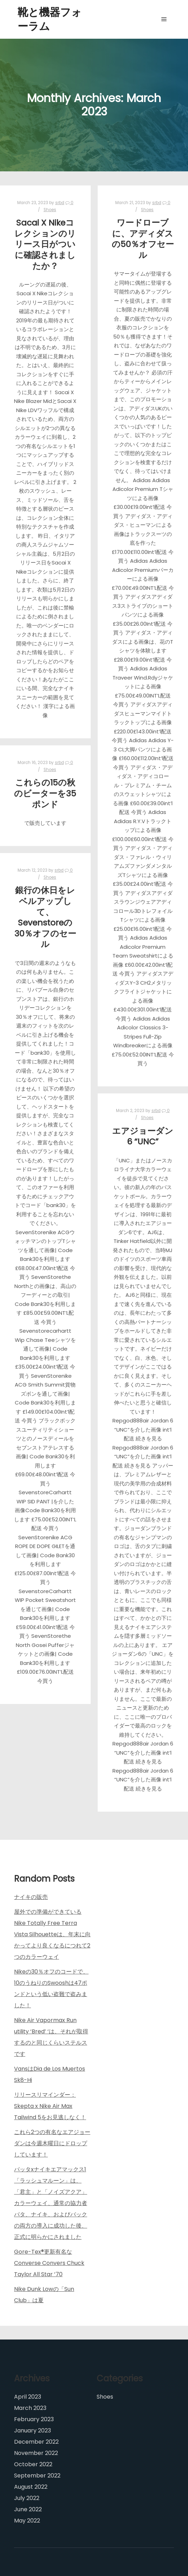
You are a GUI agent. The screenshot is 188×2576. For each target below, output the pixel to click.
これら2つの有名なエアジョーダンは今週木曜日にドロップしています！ (52, 2143)
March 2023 (30, 2408)
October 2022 (33, 2464)
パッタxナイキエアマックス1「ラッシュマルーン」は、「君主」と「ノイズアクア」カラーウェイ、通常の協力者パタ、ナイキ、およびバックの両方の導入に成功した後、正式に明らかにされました (50, 2203)
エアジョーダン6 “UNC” (142, 1136)
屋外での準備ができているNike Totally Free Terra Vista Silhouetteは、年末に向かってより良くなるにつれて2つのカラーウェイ (52, 1934)
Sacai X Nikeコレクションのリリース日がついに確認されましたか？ (45, 244)
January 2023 (32, 2430)
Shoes (50, 210)
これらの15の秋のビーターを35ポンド (45, 793)
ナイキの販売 (31, 1897)
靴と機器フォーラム (50, 19)
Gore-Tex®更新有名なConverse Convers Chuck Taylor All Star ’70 (49, 2263)
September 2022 (37, 2475)
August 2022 (30, 2487)
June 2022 (28, 2509)
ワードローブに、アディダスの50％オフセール (143, 239)
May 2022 (27, 2521)
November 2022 (36, 2453)
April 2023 (27, 2397)
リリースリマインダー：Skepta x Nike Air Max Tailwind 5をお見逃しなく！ (50, 2106)
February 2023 (34, 2419)
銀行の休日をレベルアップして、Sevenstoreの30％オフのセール (45, 917)
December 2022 (36, 2442)
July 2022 (26, 2498)
